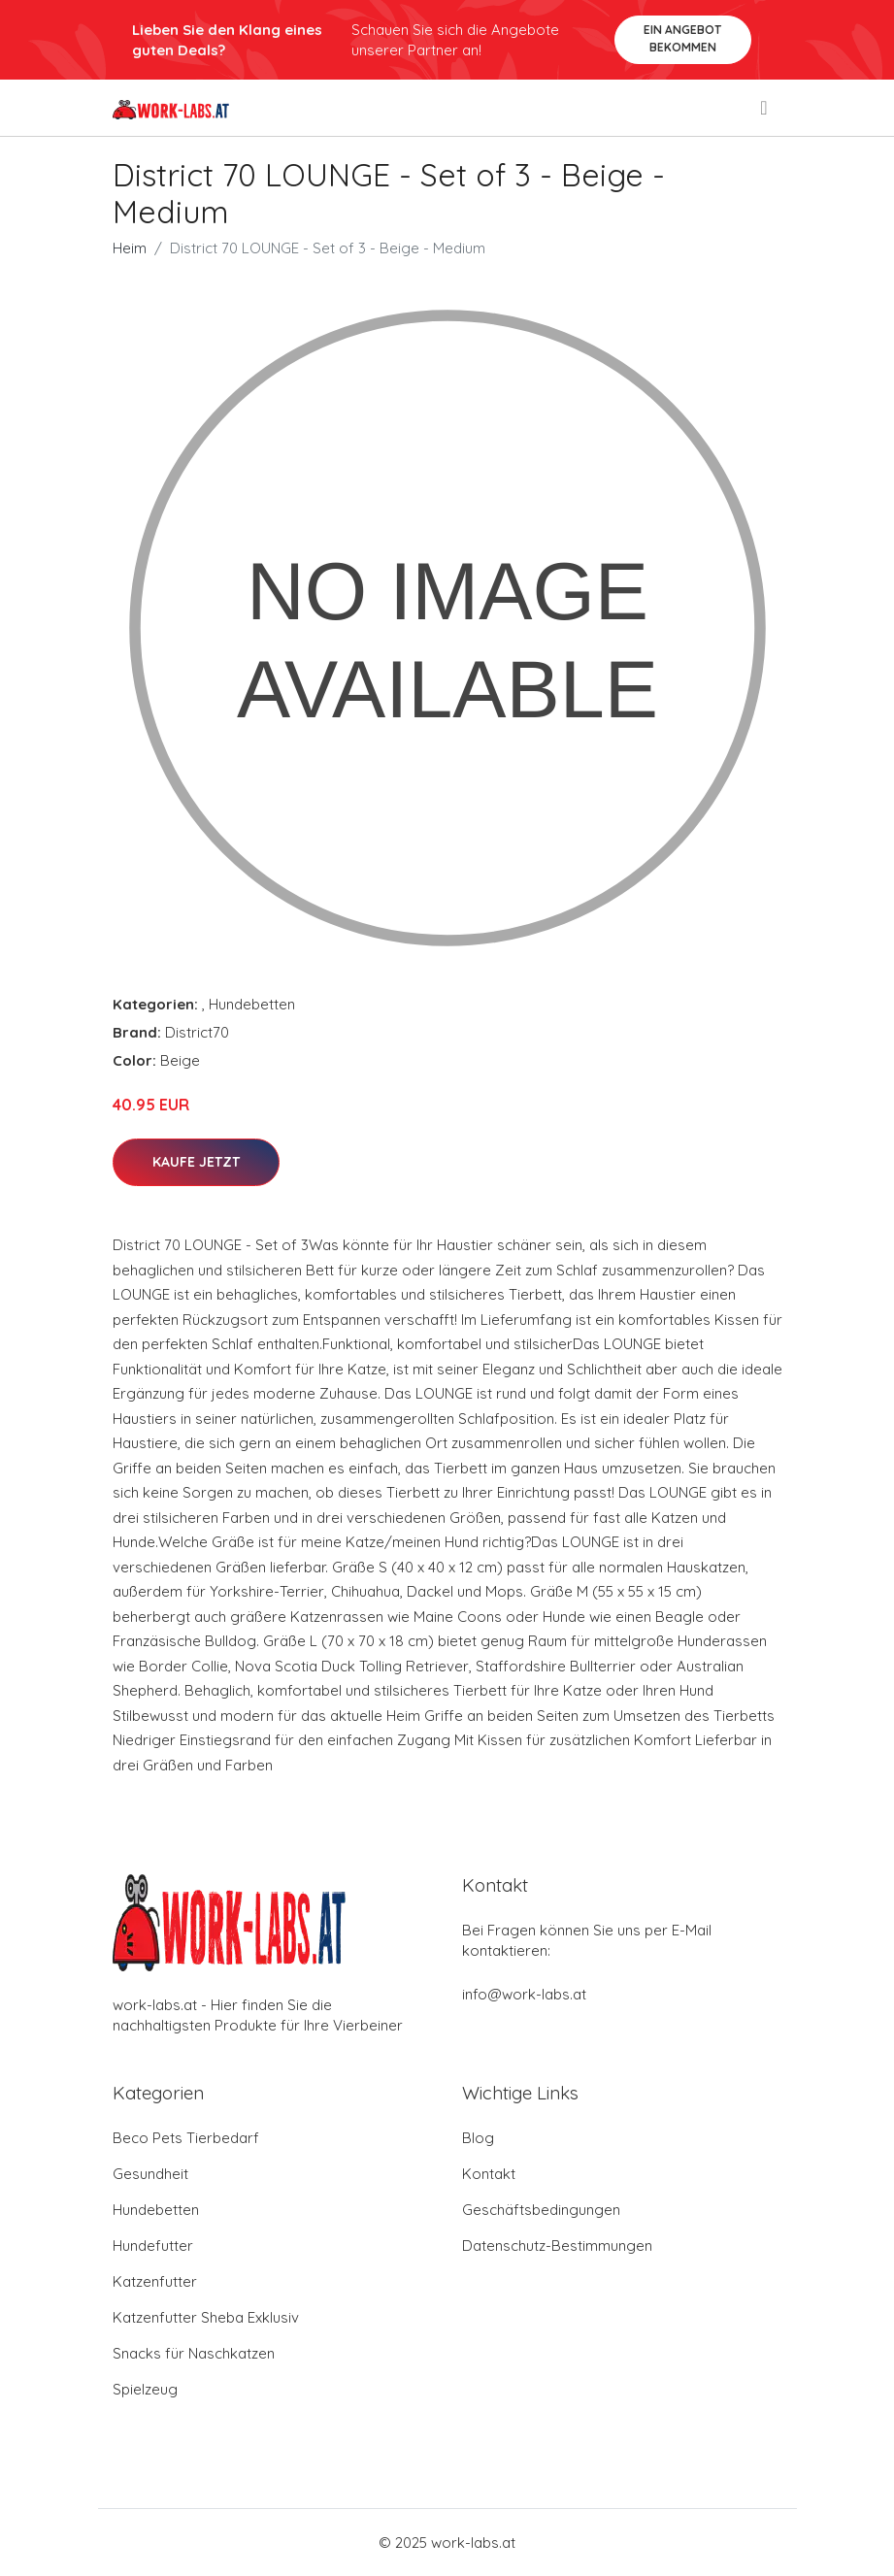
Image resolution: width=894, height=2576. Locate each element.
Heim (130, 248)
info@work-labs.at (524, 1994)
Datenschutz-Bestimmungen (557, 2245)
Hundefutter (153, 2245)
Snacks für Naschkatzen (194, 2353)
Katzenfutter (155, 2281)
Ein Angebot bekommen (682, 38)
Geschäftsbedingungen (541, 2209)
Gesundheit (150, 2173)
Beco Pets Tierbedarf (186, 2138)
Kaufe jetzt (196, 1162)
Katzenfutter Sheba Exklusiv (206, 2317)
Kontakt (488, 2173)
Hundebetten (252, 1004)
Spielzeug (145, 2389)
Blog (478, 2138)
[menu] (764, 107)
